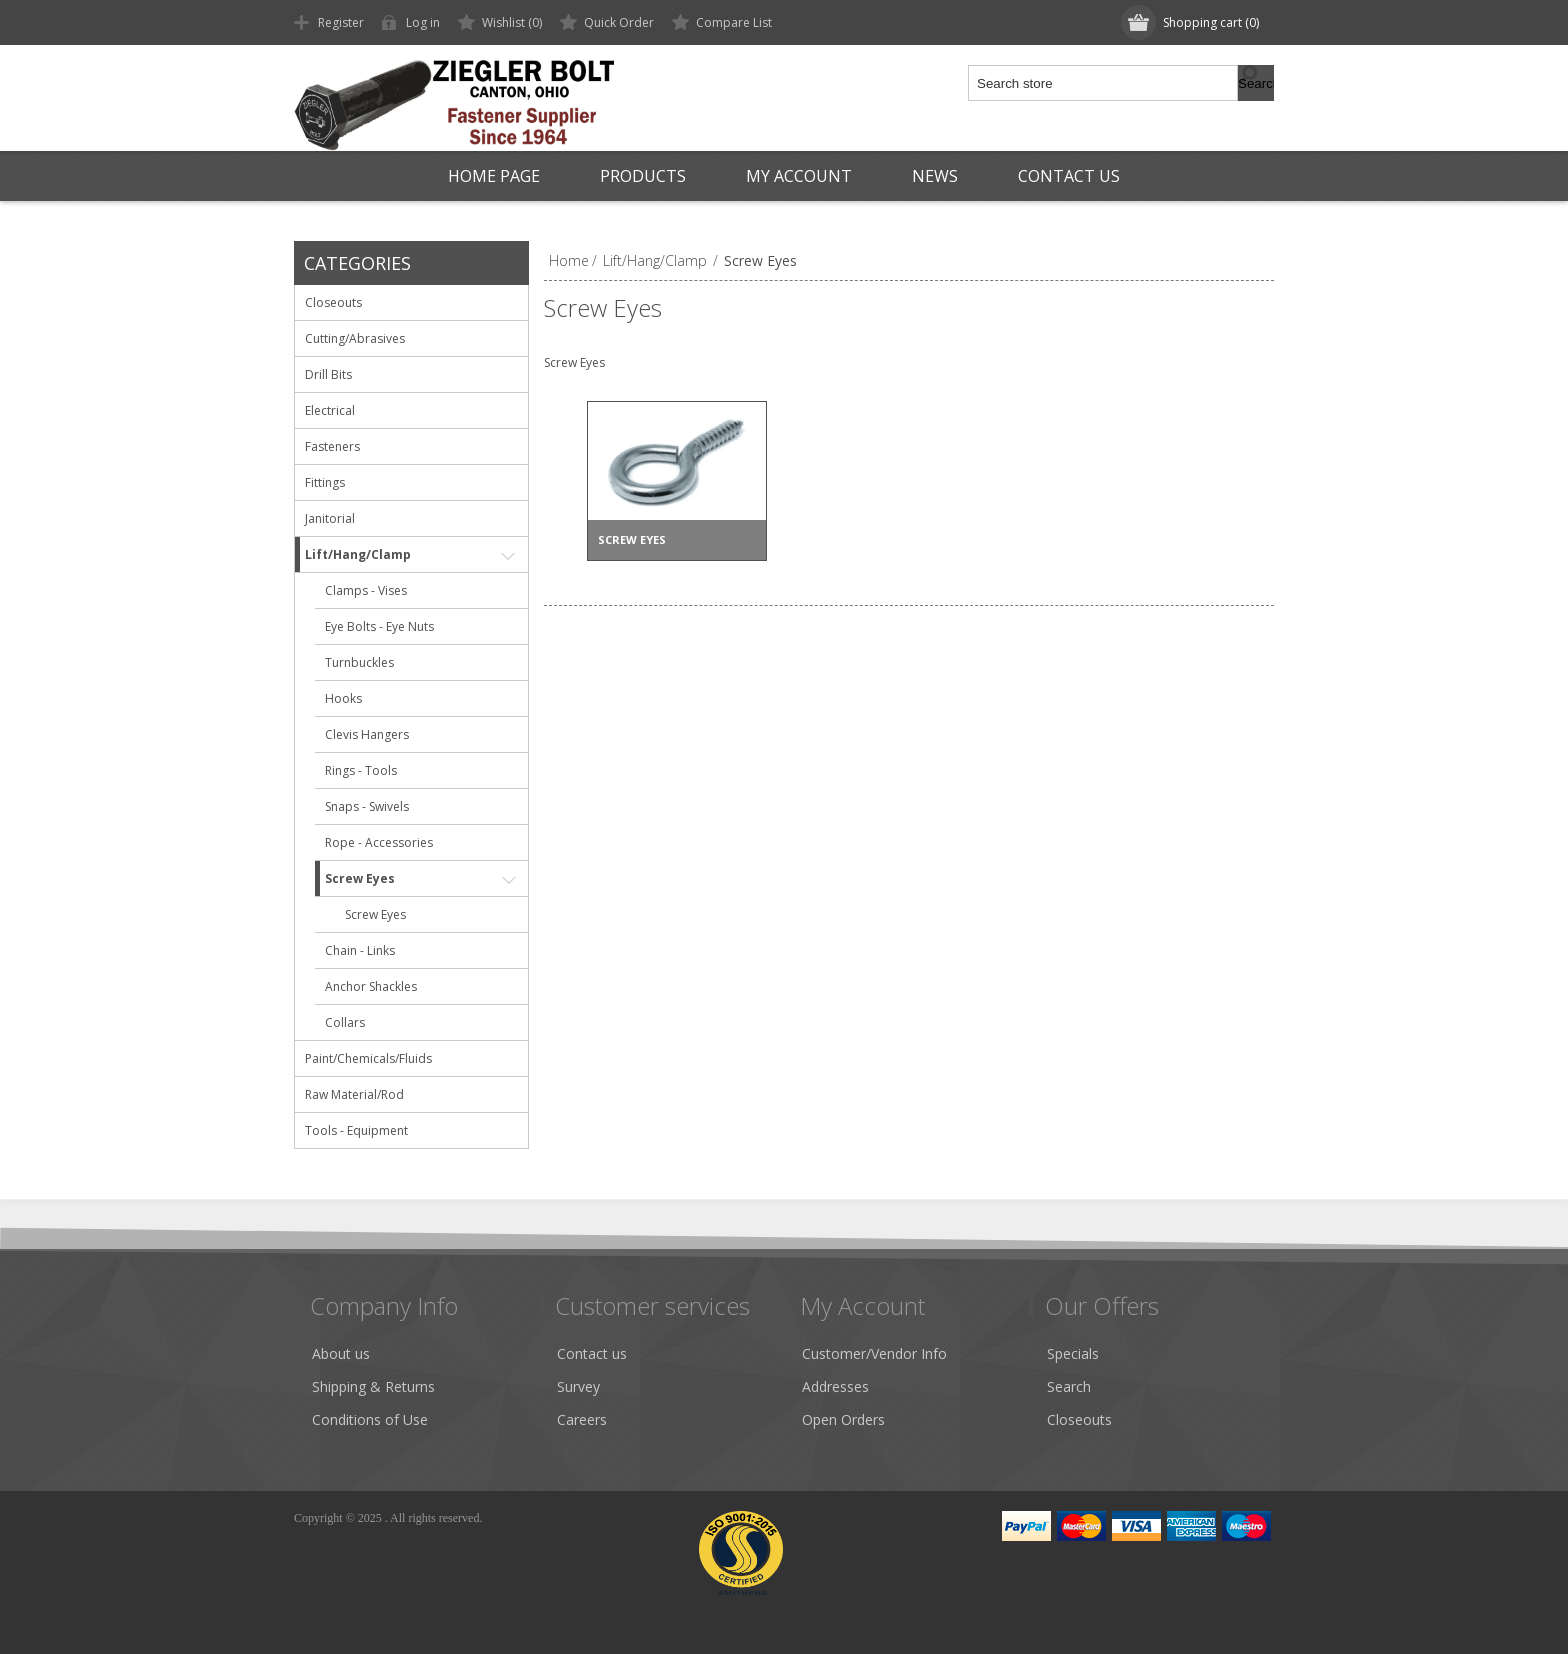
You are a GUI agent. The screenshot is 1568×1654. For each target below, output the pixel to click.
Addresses (835, 1386)
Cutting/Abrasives (355, 338)
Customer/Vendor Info (874, 1353)
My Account (799, 176)
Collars (345, 1022)
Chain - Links (360, 950)
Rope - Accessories (379, 842)
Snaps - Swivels (367, 806)
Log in (423, 22)
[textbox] (1104, 83)
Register (341, 22)
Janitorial (330, 518)
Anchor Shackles (371, 986)
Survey (578, 1386)
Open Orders (843, 1419)
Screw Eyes (360, 878)
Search (1069, 1386)
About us (341, 1353)
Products (643, 176)
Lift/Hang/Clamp (358, 554)
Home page (494, 176)
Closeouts (333, 302)
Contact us (1069, 176)
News (935, 176)
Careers (582, 1419)
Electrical (330, 410)
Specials (1073, 1353)
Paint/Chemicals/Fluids (368, 1058)
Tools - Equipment (356, 1130)
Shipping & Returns (373, 1386)
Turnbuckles (359, 662)
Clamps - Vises (366, 590)
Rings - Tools (361, 770)
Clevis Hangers (367, 734)
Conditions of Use (370, 1419)
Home (569, 260)
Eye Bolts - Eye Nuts (379, 626)
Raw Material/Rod (354, 1094)
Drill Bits (328, 374)
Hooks (343, 698)
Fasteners (332, 446)
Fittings (325, 482)
